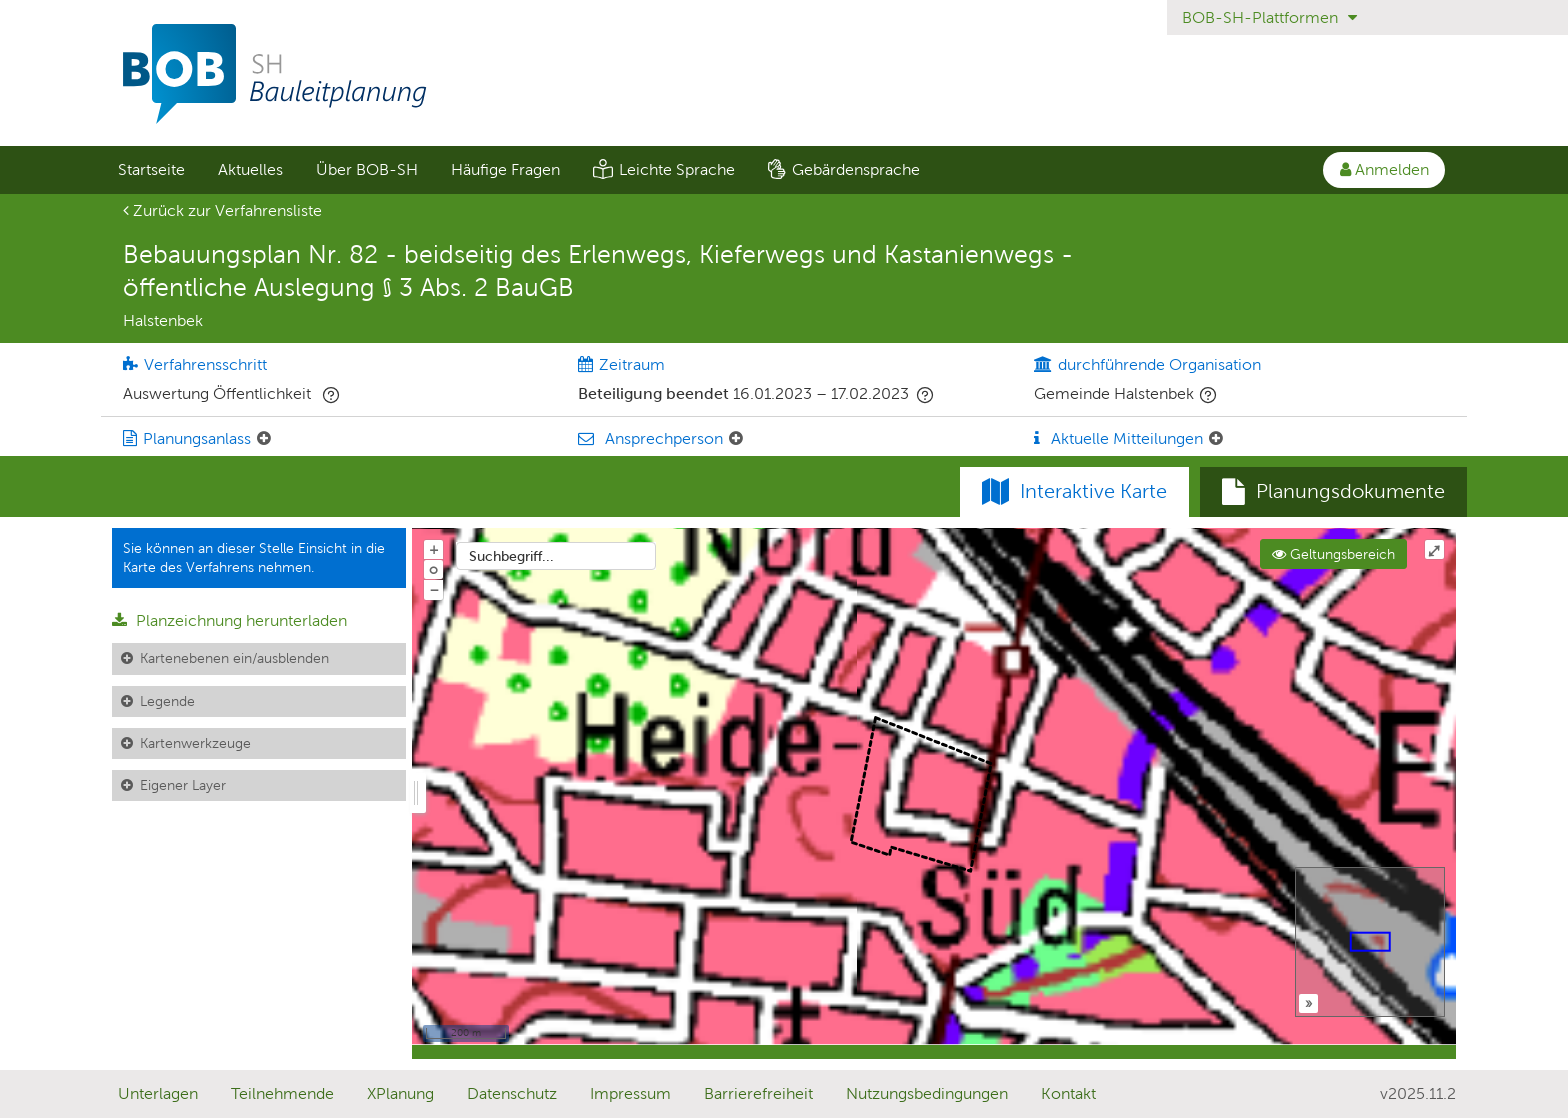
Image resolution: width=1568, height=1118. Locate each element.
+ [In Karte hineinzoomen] (434, 549)
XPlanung (400, 1093)
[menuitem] (151, 170)
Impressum (630, 1093)
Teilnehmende (282, 1093)
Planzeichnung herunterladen (229, 620)
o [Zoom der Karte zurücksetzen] (433, 569)
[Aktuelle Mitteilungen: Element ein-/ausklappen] (1216, 439)
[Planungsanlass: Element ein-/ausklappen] (264, 439)
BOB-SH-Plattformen (1269, 17)
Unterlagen (158, 1093)
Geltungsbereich (1333, 554)
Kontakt (1068, 1093)
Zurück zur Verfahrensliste (222, 210)
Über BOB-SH (367, 169)
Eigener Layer (183, 785)
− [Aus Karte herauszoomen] (434, 589)
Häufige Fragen (505, 169)
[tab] (1333, 492)
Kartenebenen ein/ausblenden (234, 658)
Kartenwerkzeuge (195, 743)
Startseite (151, 169)
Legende (167, 701)
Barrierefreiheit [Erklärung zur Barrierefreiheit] (758, 1093)
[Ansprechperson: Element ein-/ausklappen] (736, 439)
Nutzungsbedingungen (927, 1093)
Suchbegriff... (511, 556)
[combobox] (556, 556)
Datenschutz (512, 1093)
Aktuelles (250, 169)
